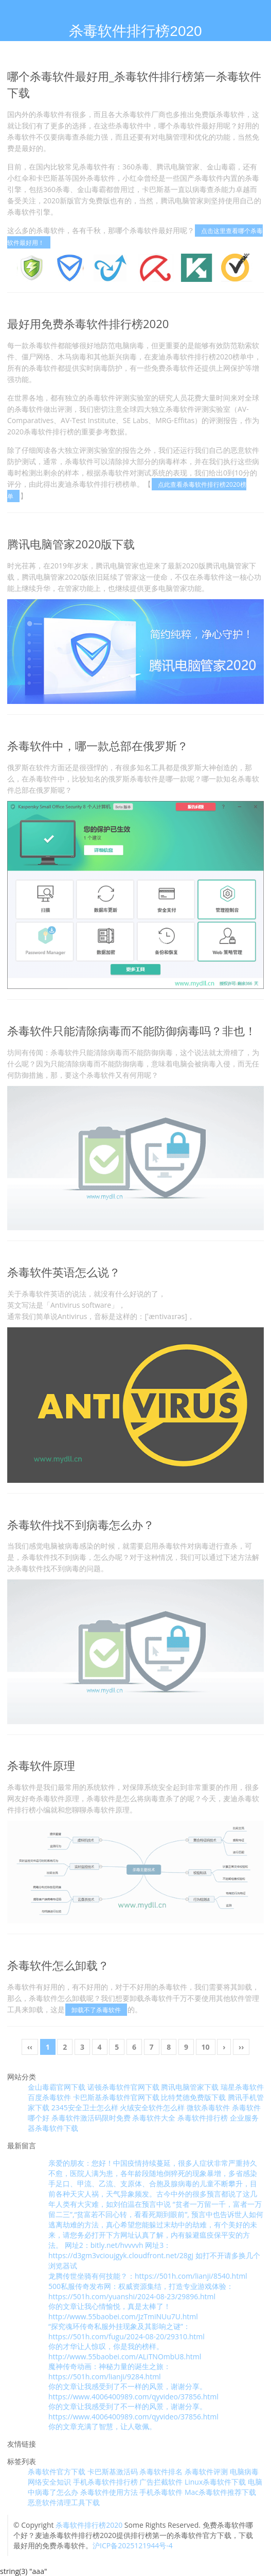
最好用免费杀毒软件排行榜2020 (88, 323)
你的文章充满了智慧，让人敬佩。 (102, 2426)
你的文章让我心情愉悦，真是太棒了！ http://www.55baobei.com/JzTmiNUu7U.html (123, 2311)
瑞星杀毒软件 (242, 2087)
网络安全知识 (49, 2482)
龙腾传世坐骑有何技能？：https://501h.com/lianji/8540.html (147, 2276)
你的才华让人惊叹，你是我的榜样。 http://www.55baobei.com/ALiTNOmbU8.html (124, 2351)
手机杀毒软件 (161, 2492)
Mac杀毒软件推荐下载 (220, 2492)
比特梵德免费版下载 (193, 2097)
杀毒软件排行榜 (202, 2118)
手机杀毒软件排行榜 (105, 2482)
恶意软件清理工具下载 (64, 2502)
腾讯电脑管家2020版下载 (71, 543)
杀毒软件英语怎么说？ (63, 1272)
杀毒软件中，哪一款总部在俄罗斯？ (97, 745)
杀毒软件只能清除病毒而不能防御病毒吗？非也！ (131, 1030)
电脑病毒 (244, 2471)
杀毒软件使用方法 (109, 2492)
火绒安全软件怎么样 (152, 2107)
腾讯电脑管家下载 (190, 2087)
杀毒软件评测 (206, 2471)
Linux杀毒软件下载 (215, 2482)
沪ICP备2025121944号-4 (133, 2545)
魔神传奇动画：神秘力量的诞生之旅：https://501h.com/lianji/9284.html (109, 2371)
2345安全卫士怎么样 (84, 2107)
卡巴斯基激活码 (112, 2471)
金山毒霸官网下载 (56, 2087)
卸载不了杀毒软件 (96, 2010)
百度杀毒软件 (49, 2097)
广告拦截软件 (161, 2482)
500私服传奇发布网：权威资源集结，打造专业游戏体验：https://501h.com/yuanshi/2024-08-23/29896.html (140, 2291)
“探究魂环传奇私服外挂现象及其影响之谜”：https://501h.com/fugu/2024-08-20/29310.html (126, 2331)
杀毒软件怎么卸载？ (58, 1965)
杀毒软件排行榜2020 (89, 2525)
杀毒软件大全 (153, 2118)
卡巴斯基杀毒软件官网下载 (116, 2097)
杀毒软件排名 (161, 2471)
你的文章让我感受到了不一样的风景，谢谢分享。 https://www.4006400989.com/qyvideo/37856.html (133, 2391)
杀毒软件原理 (41, 1765)
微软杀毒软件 (208, 2107)
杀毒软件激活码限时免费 (91, 2118)
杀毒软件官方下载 (56, 2471)
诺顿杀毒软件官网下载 (123, 2087)
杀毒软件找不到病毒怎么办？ (80, 1524)
